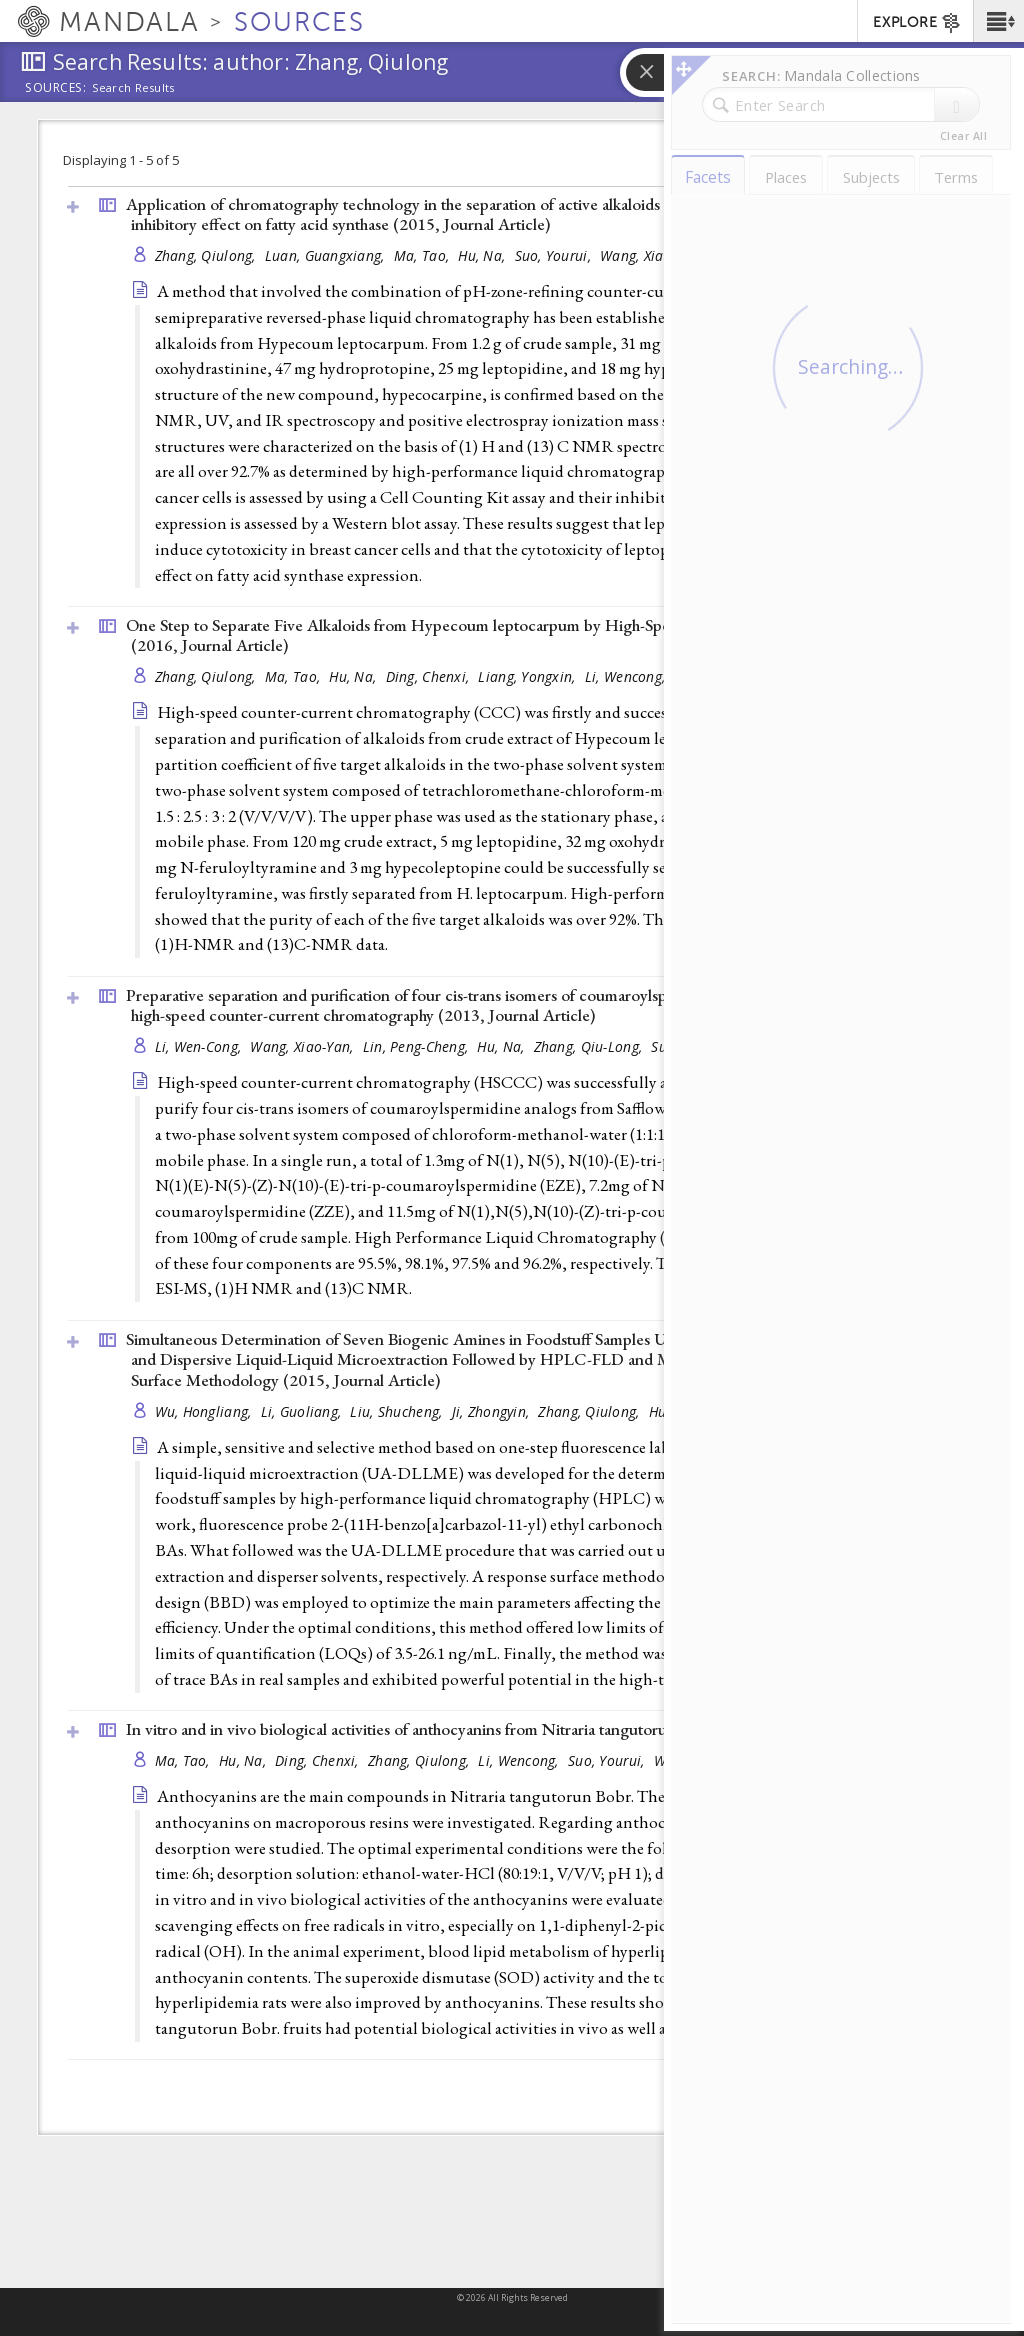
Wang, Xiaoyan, (651, 255)
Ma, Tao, (423, 255)
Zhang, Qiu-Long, (590, 1046)
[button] (998, 21)
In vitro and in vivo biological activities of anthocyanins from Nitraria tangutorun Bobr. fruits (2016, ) (522, 1729)
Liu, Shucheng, (398, 1411)
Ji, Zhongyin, (493, 1411)
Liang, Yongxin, (528, 676)
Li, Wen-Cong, (200, 1046)
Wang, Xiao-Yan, (303, 1046)
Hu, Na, (483, 255)
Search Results (133, 88)
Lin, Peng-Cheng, (418, 1046)
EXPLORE (917, 23)
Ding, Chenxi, (430, 676)
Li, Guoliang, (303, 1411)
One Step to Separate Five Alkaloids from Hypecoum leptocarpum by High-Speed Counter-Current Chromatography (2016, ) (528, 635)
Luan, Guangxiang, (327, 255)
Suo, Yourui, (555, 255)
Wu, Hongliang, (205, 1411)
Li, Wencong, (627, 676)
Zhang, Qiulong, (207, 255)
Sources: (56, 89)
